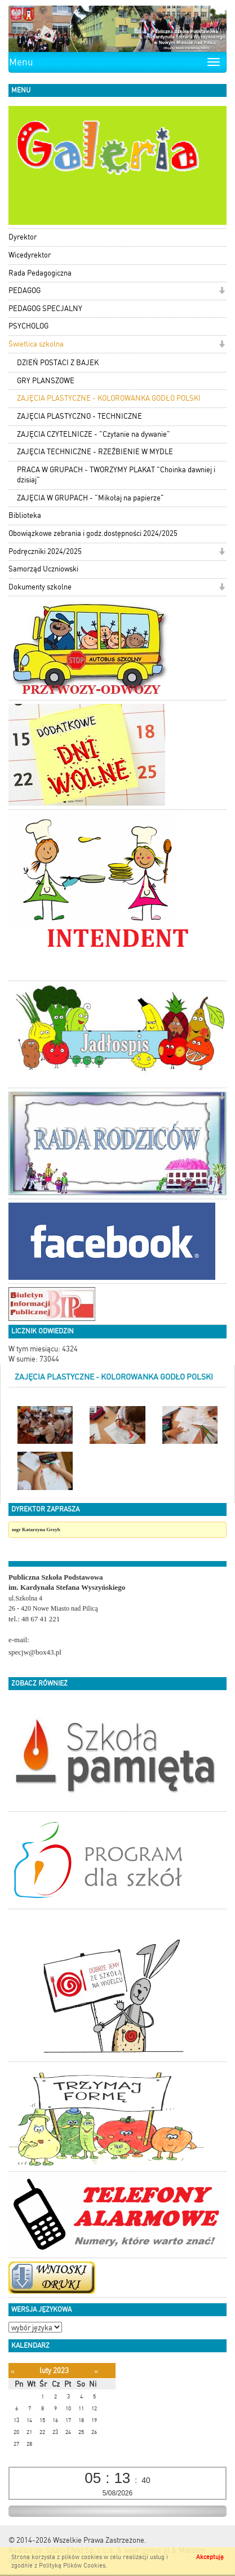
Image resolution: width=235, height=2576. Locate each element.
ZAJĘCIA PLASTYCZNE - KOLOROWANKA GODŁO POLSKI (109, 398)
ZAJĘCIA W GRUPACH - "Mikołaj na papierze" (90, 498)
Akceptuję (210, 2557)
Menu (21, 62)
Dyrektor (22, 237)
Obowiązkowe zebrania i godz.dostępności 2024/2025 (93, 533)
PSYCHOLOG (28, 326)
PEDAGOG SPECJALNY (45, 308)
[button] (222, 291)
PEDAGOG (24, 290)
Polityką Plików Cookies (72, 2565)
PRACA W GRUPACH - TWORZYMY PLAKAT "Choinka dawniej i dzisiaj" (116, 475)
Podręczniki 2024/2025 (45, 551)
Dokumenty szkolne (40, 587)
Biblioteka (24, 515)
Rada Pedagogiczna (40, 273)
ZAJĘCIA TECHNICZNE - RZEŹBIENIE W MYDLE (95, 451)
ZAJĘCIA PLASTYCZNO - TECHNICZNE (79, 416)
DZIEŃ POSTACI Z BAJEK (58, 362)
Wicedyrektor (29, 255)
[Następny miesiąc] (96, 2371)
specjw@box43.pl (34, 1652)
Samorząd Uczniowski (43, 569)
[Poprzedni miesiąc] (13, 2371)
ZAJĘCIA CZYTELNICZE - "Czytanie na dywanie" (93, 434)
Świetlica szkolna (36, 344)
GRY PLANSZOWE (45, 380)
